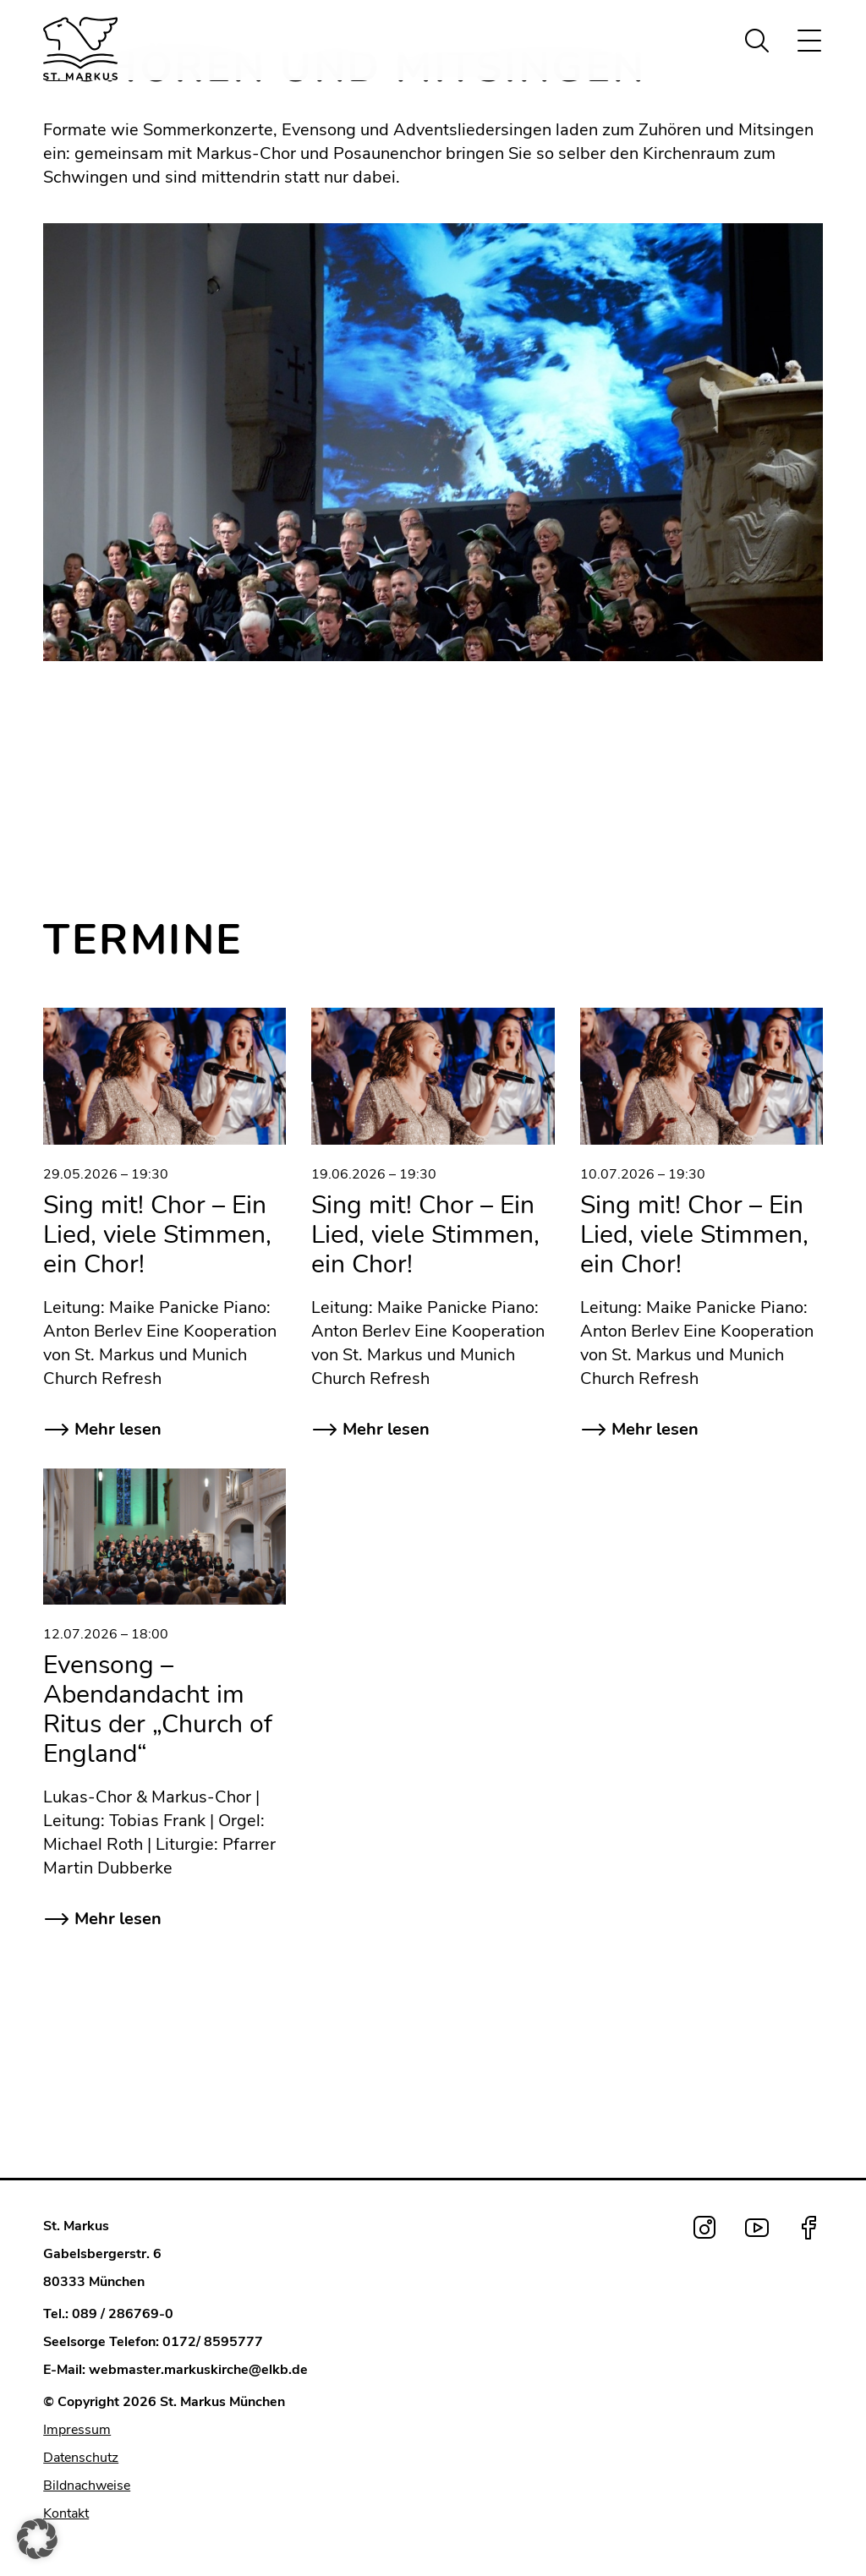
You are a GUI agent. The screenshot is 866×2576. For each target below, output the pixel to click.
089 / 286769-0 (122, 2314)
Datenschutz (80, 2457)
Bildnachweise (86, 2485)
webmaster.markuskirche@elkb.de (198, 2369)
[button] (37, 2539)
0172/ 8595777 (212, 2342)
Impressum (77, 2429)
